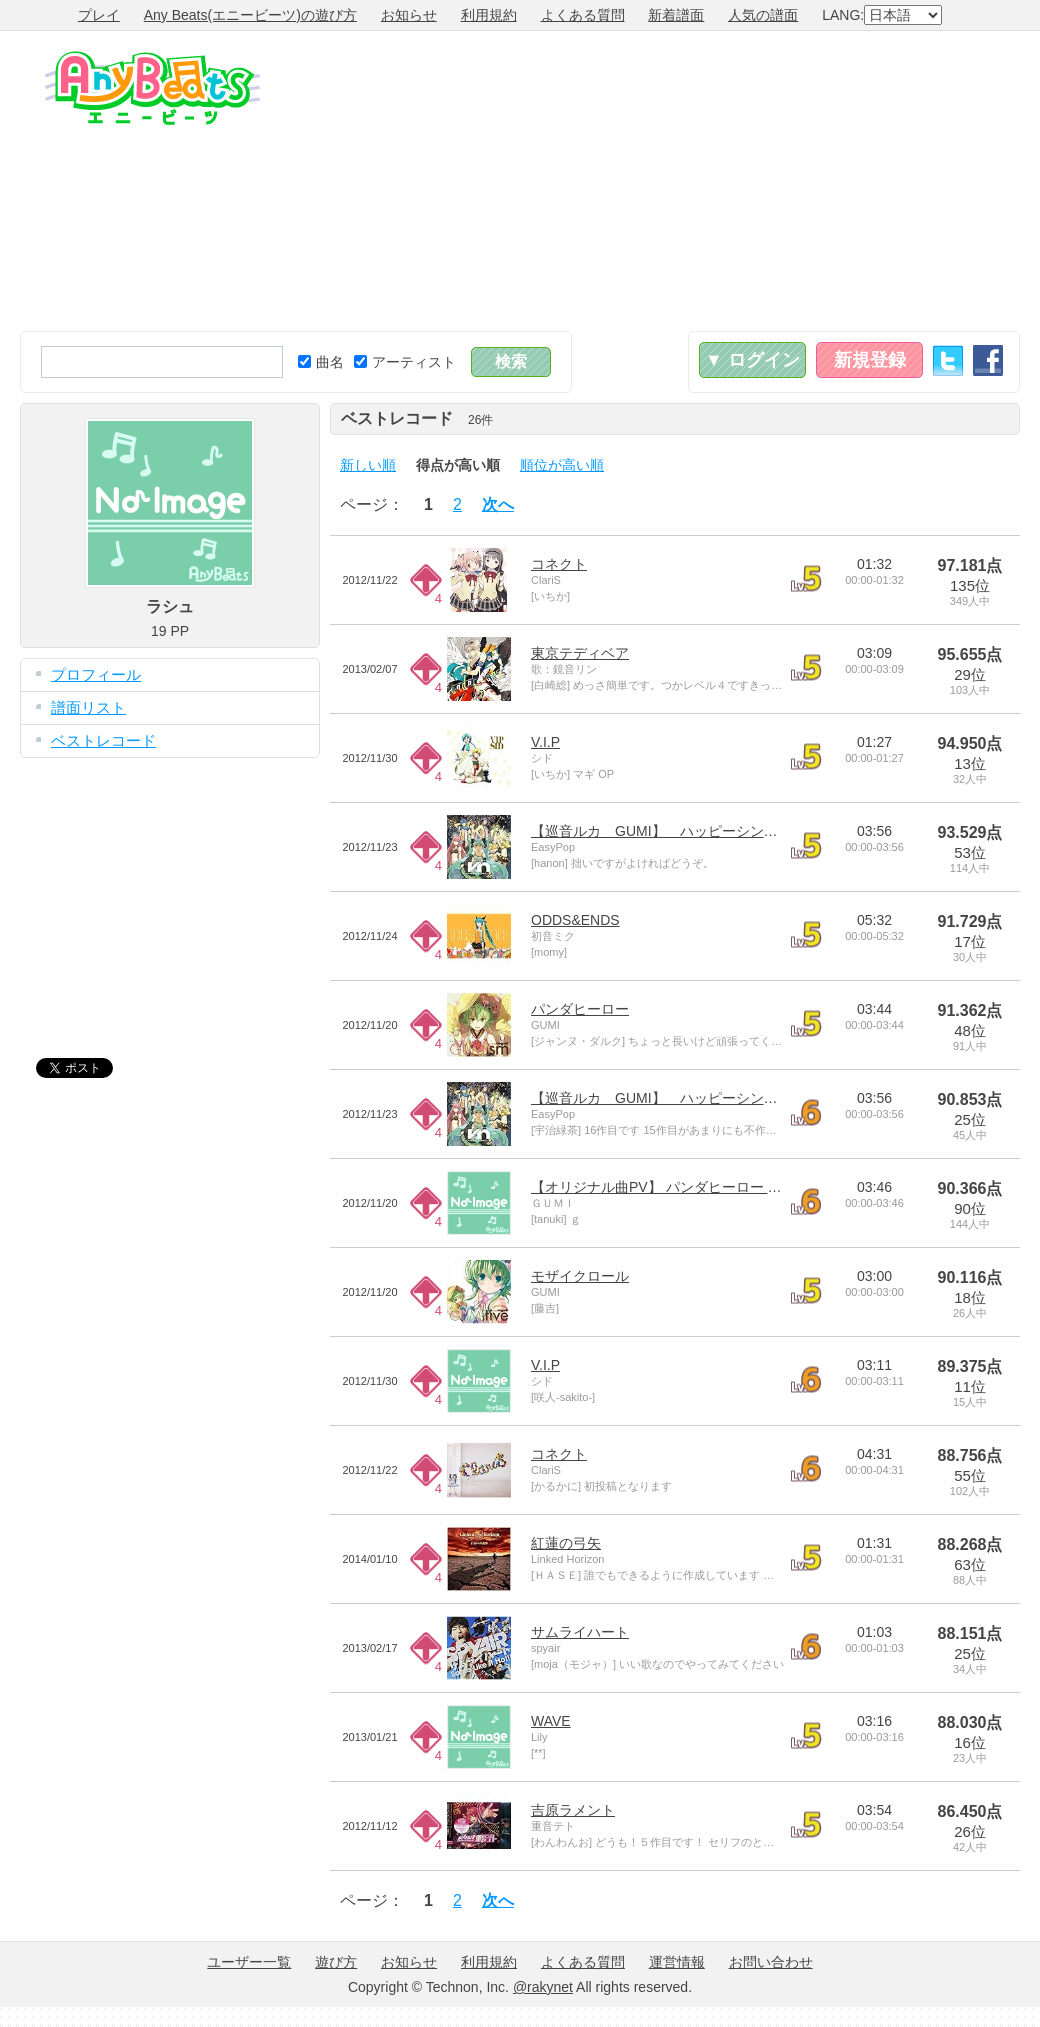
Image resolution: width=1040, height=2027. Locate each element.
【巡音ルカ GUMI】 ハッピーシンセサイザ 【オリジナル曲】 (738, 831)
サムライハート (580, 1632)
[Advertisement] (724, 181)
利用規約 (489, 15)
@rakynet (543, 1987)
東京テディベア (580, 653)
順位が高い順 (562, 465)
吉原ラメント (573, 1810)
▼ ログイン (752, 360)
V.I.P (545, 742)
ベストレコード (103, 740)
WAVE (551, 1721)
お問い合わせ (771, 1962)
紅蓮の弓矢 (566, 1543)
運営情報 (677, 1962)
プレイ (99, 15)
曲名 (321, 362)
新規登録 (870, 360)
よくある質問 (583, 15)
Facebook (988, 360)
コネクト (559, 564)
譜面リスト (88, 707)
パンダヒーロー (580, 1009)
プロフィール (96, 674)
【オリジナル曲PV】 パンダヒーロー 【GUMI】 (681, 1187)
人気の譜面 (763, 15)
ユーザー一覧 (249, 1962)
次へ (498, 504)
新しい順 (368, 465)
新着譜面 (676, 15)
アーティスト (405, 362)
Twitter (948, 360)
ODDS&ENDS (575, 920)
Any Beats (152, 88)
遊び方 (336, 1962)
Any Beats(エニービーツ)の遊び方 (250, 15)
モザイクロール (580, 1276)
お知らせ (409, 15)
